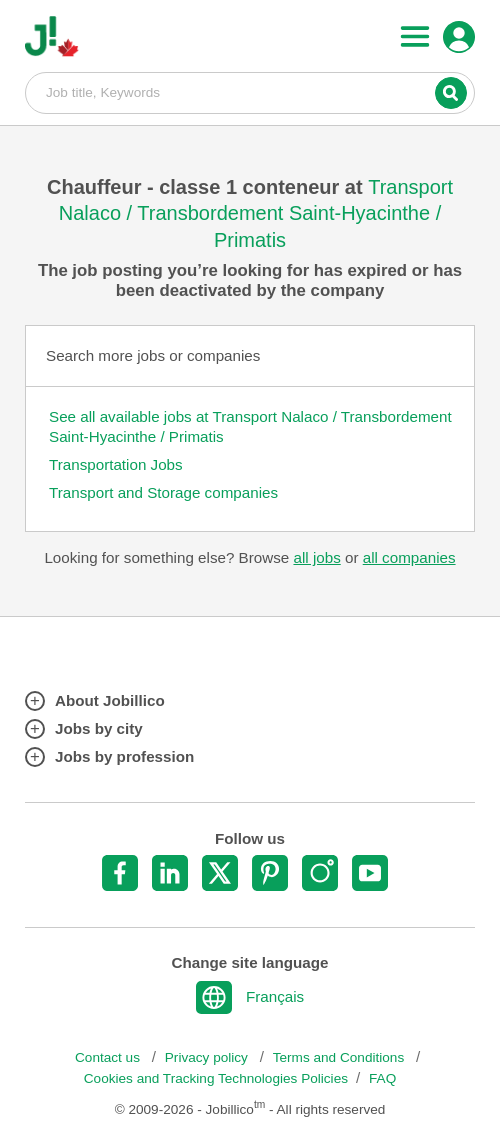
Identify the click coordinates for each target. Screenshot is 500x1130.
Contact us (109, 1057)
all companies (409, 557)
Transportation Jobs (116, 464)
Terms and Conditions (340, 1057)
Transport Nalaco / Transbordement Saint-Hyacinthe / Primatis (256, 213)
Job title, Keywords (250, 92)
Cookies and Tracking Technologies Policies (216, 1078)
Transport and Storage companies (163, 492)
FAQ (382, 1078)
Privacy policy (208, 1057)
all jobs (316, 557)
